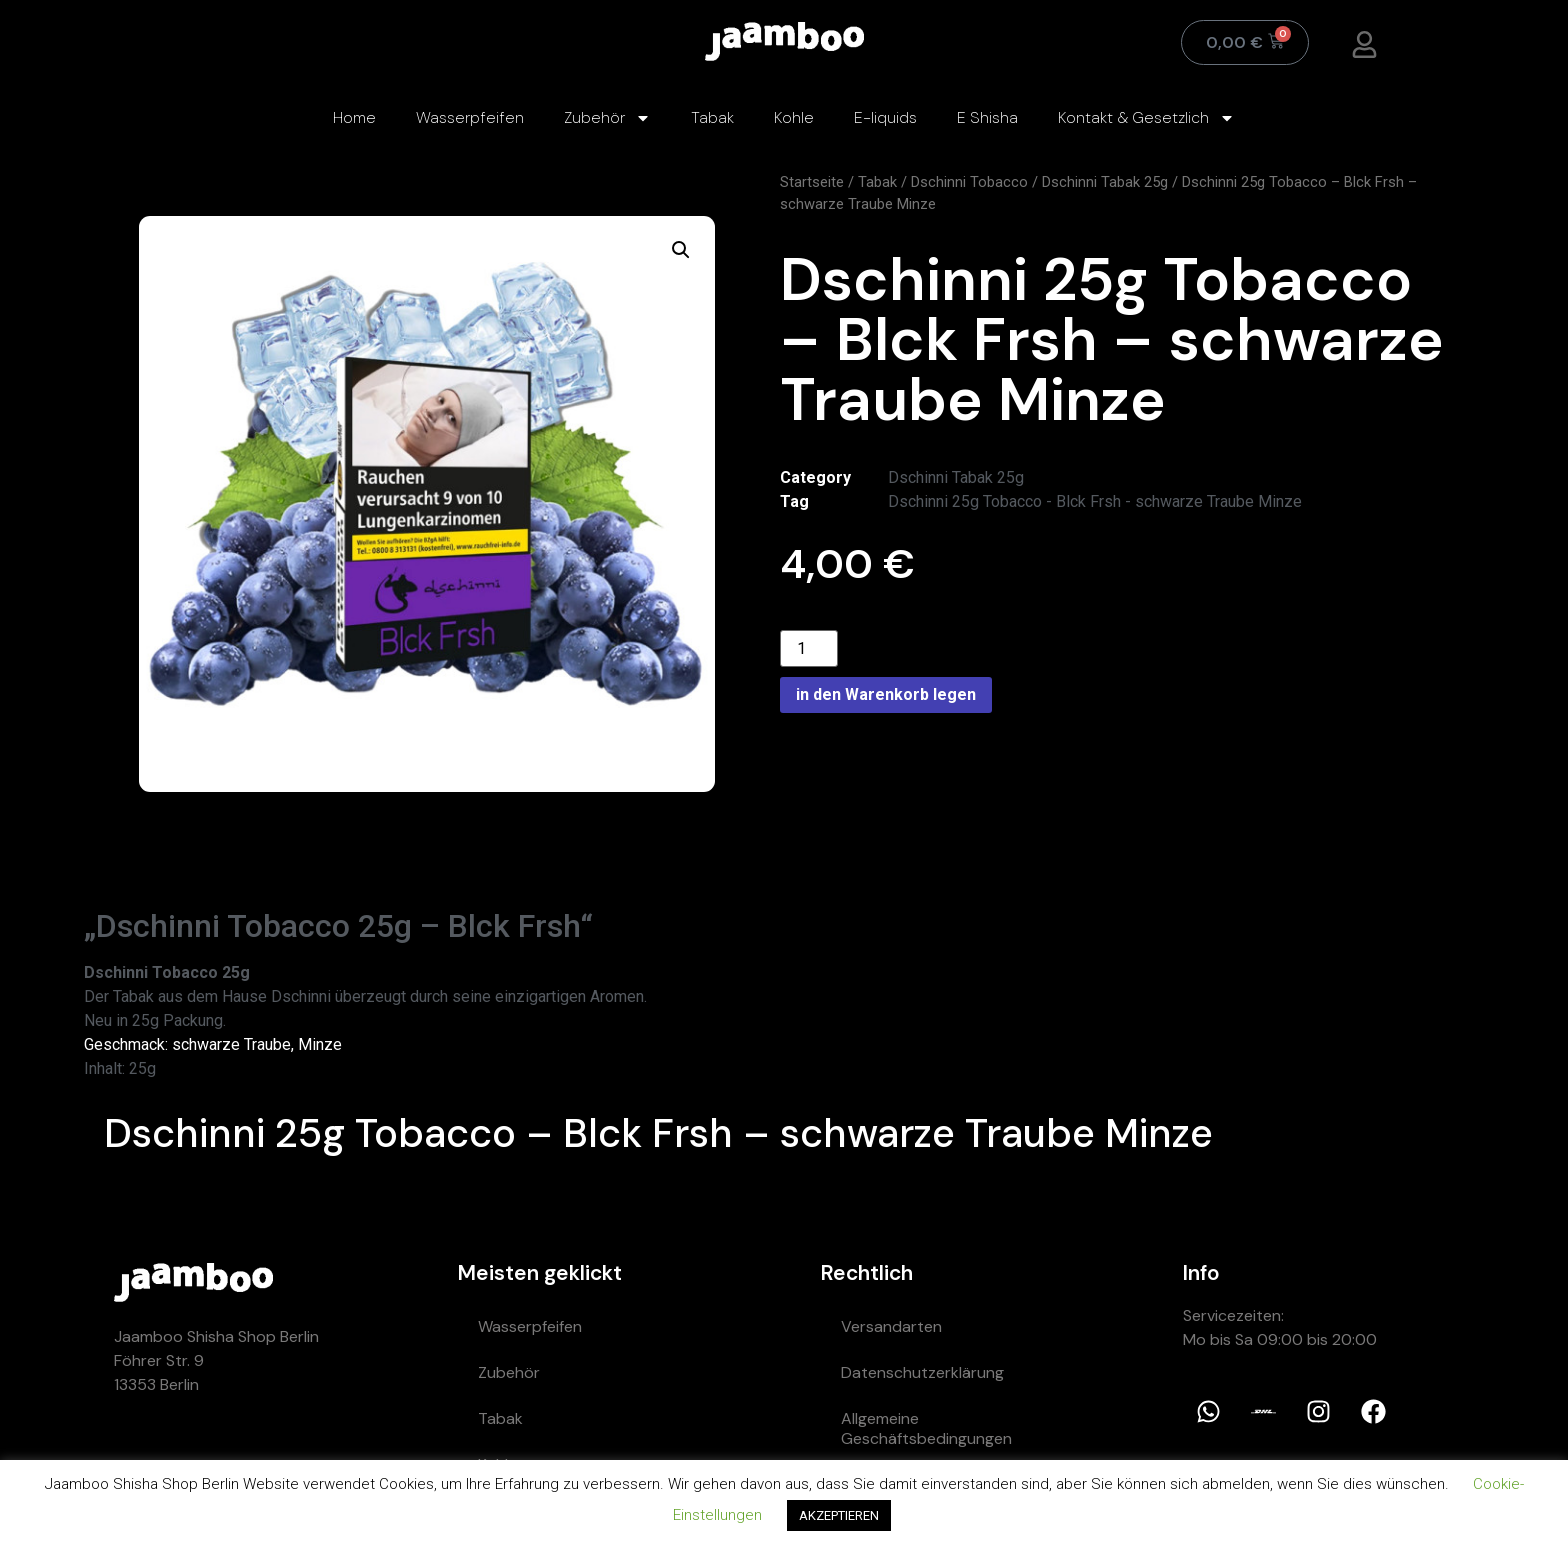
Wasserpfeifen (470, 117)
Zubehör (607, 118)
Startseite (812, 182)
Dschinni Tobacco (969, 182)
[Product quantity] (809, 648)
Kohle (794, 117)
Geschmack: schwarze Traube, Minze (213, 1044)
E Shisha (987, 117)
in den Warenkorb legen (886, 694)
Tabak (712, 117)
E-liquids (885, 117)
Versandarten (891, 1326)
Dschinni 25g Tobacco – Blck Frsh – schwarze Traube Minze (658, 1133)
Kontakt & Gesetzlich (1146, 118)
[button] (681, 250)
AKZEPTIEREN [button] (839, 1515)
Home (354, 117)
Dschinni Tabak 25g (1105, 182)
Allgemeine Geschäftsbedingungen (926, 1428)
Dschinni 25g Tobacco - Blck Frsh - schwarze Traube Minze (1095, 501)
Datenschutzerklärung (922, 1372)
